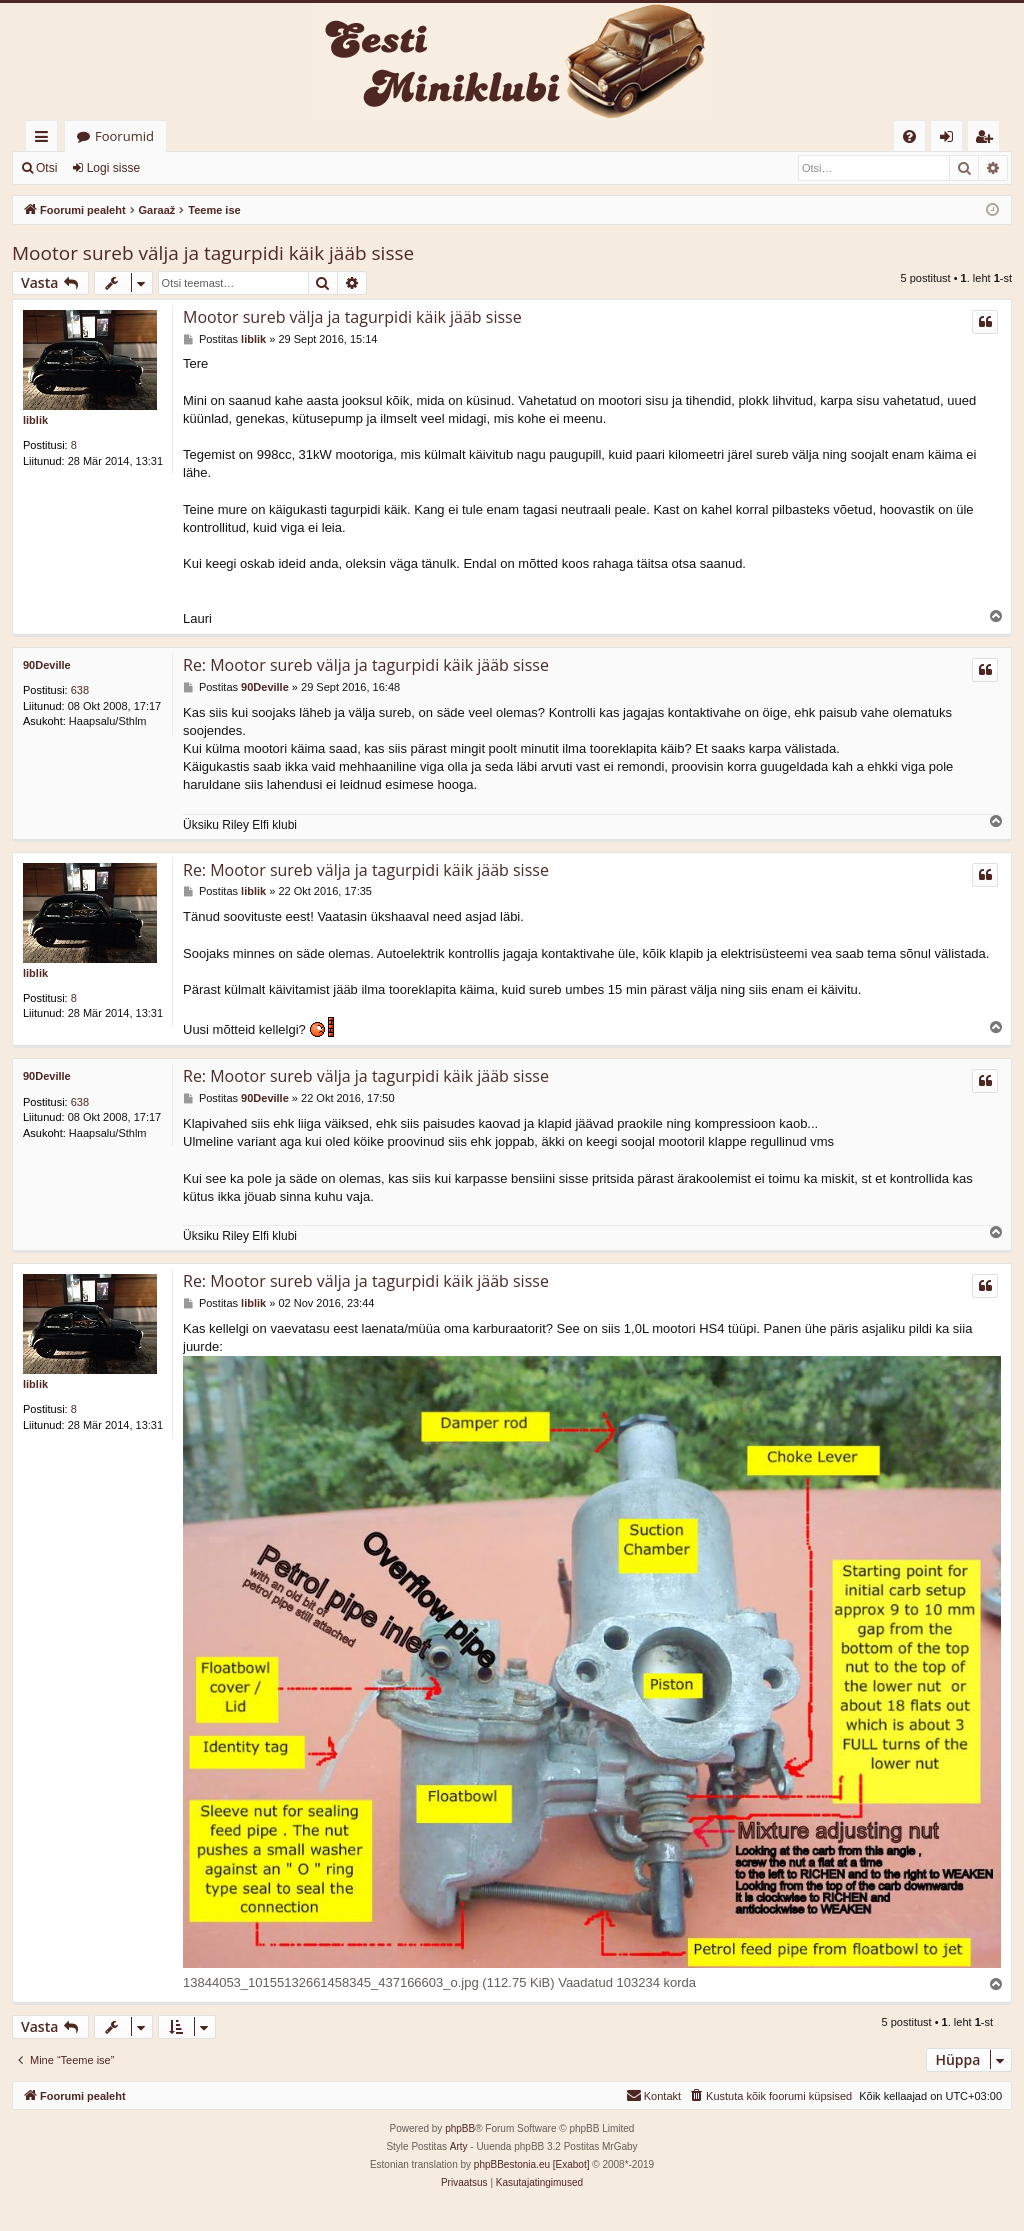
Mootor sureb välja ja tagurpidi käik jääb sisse (213, 253)
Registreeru (200, 168)
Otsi (46, 168)
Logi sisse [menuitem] (950, 139)
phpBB (460, 2129)
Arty (459, 2147)
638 (80, 690)
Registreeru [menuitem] (988, 139)
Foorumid (124, 136)
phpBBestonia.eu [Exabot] (532, 2165)
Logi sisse (113, 168)
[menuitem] (909, 136)
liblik (35, 420)
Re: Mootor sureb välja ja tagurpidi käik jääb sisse (366, 665)
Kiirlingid (45, 139)
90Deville (47, 665)
